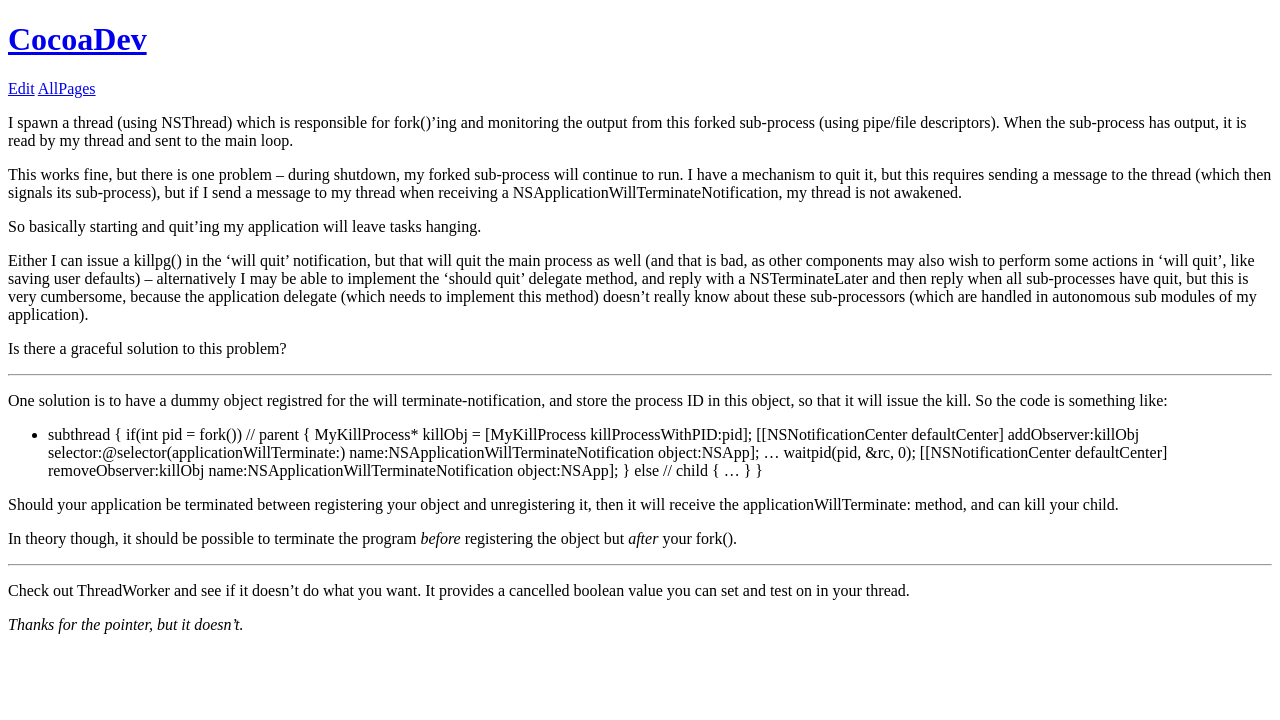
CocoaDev (77, 39)
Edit (21, 88)
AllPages (67, 88)
